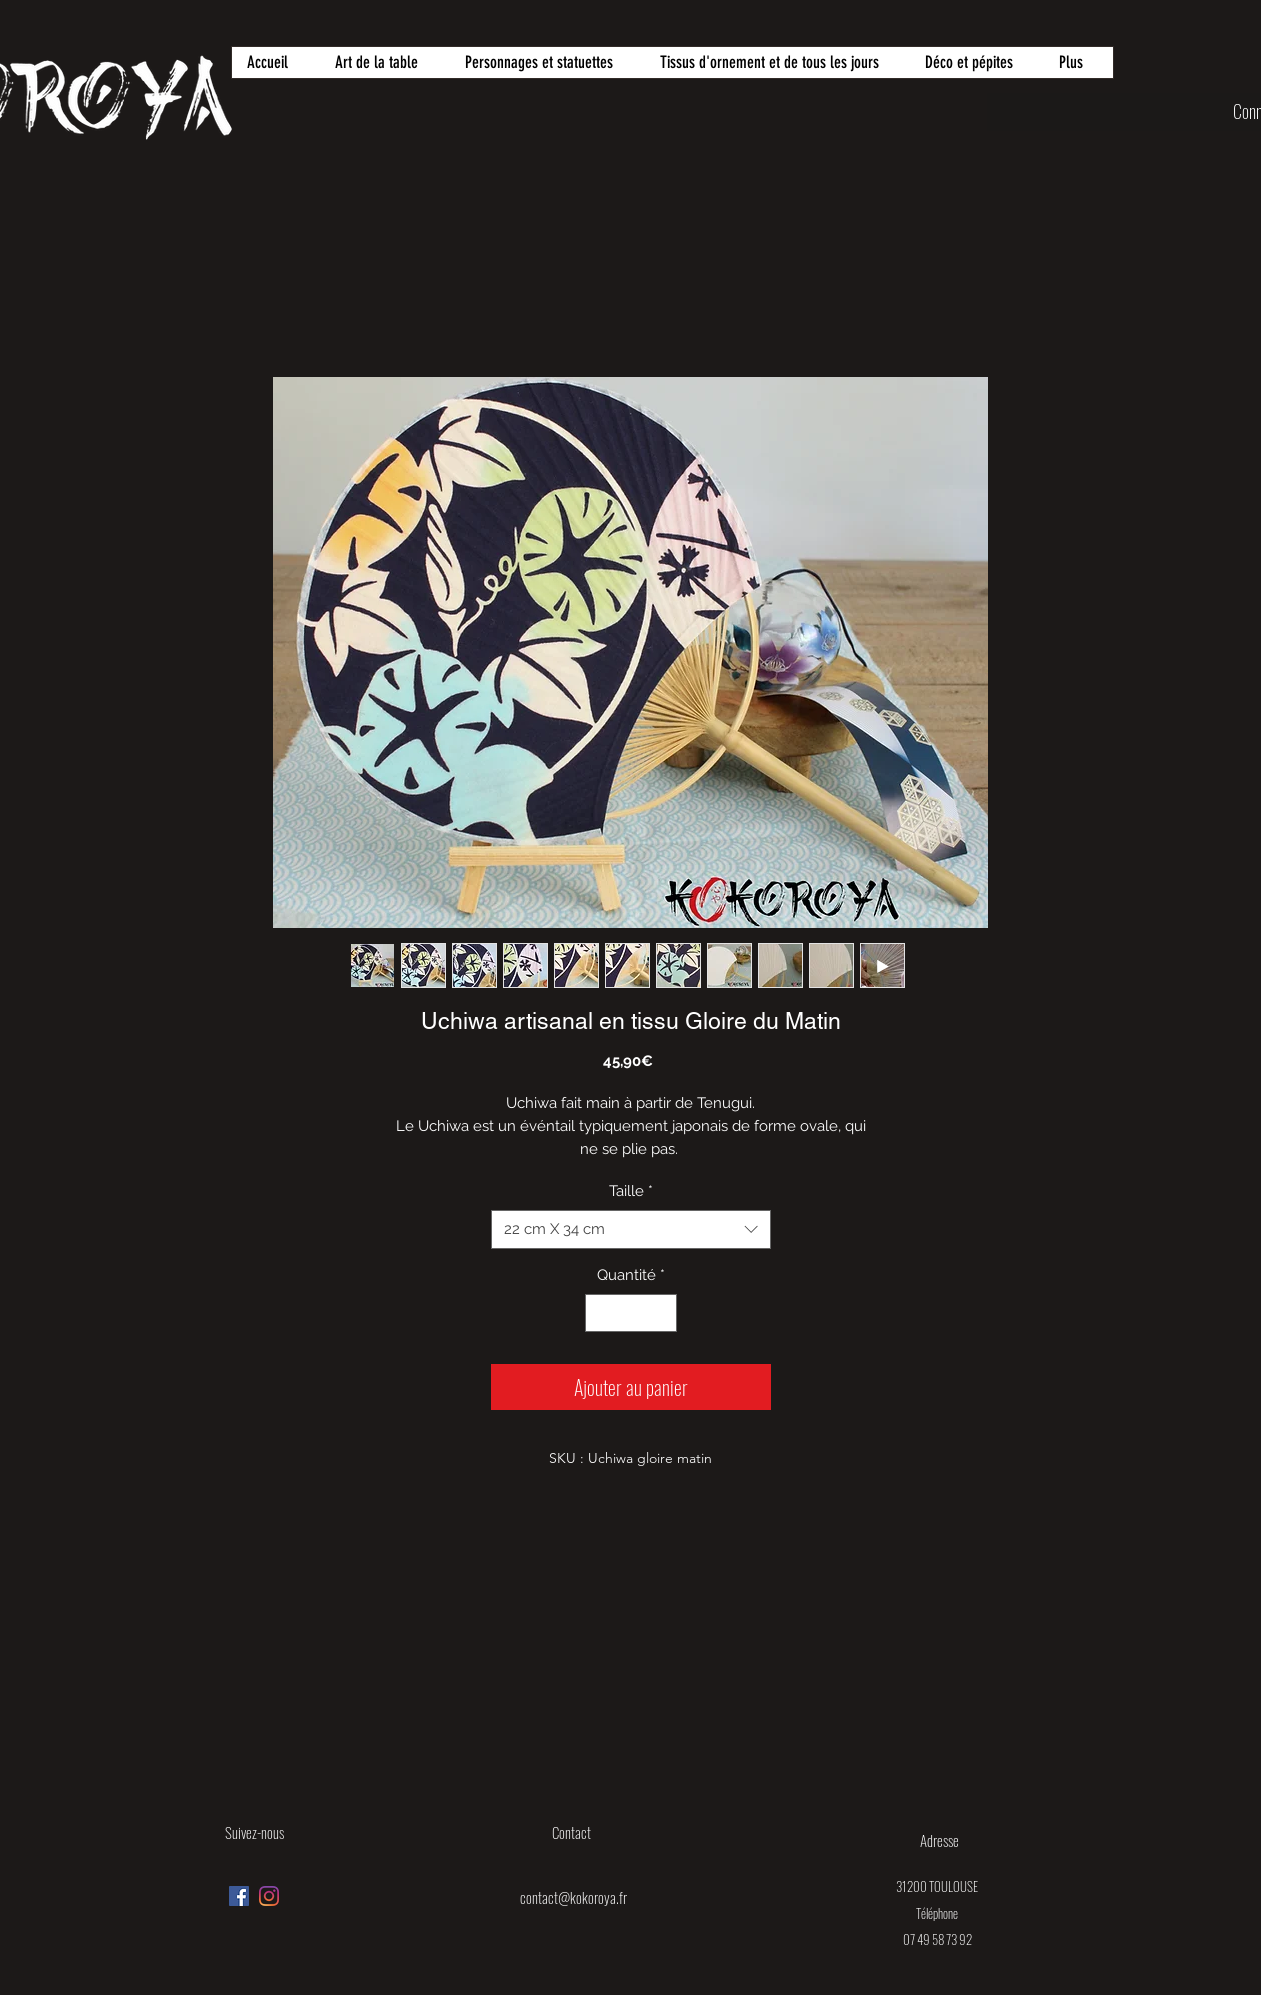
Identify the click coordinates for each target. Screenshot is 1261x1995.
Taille (631, 1191)
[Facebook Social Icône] (239, 1896)
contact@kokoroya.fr (573, 1897)
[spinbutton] (630, 1313)
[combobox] (631, 1229)
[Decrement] (601, 1313)
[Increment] (660, 1313)
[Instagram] (269, 1896)
